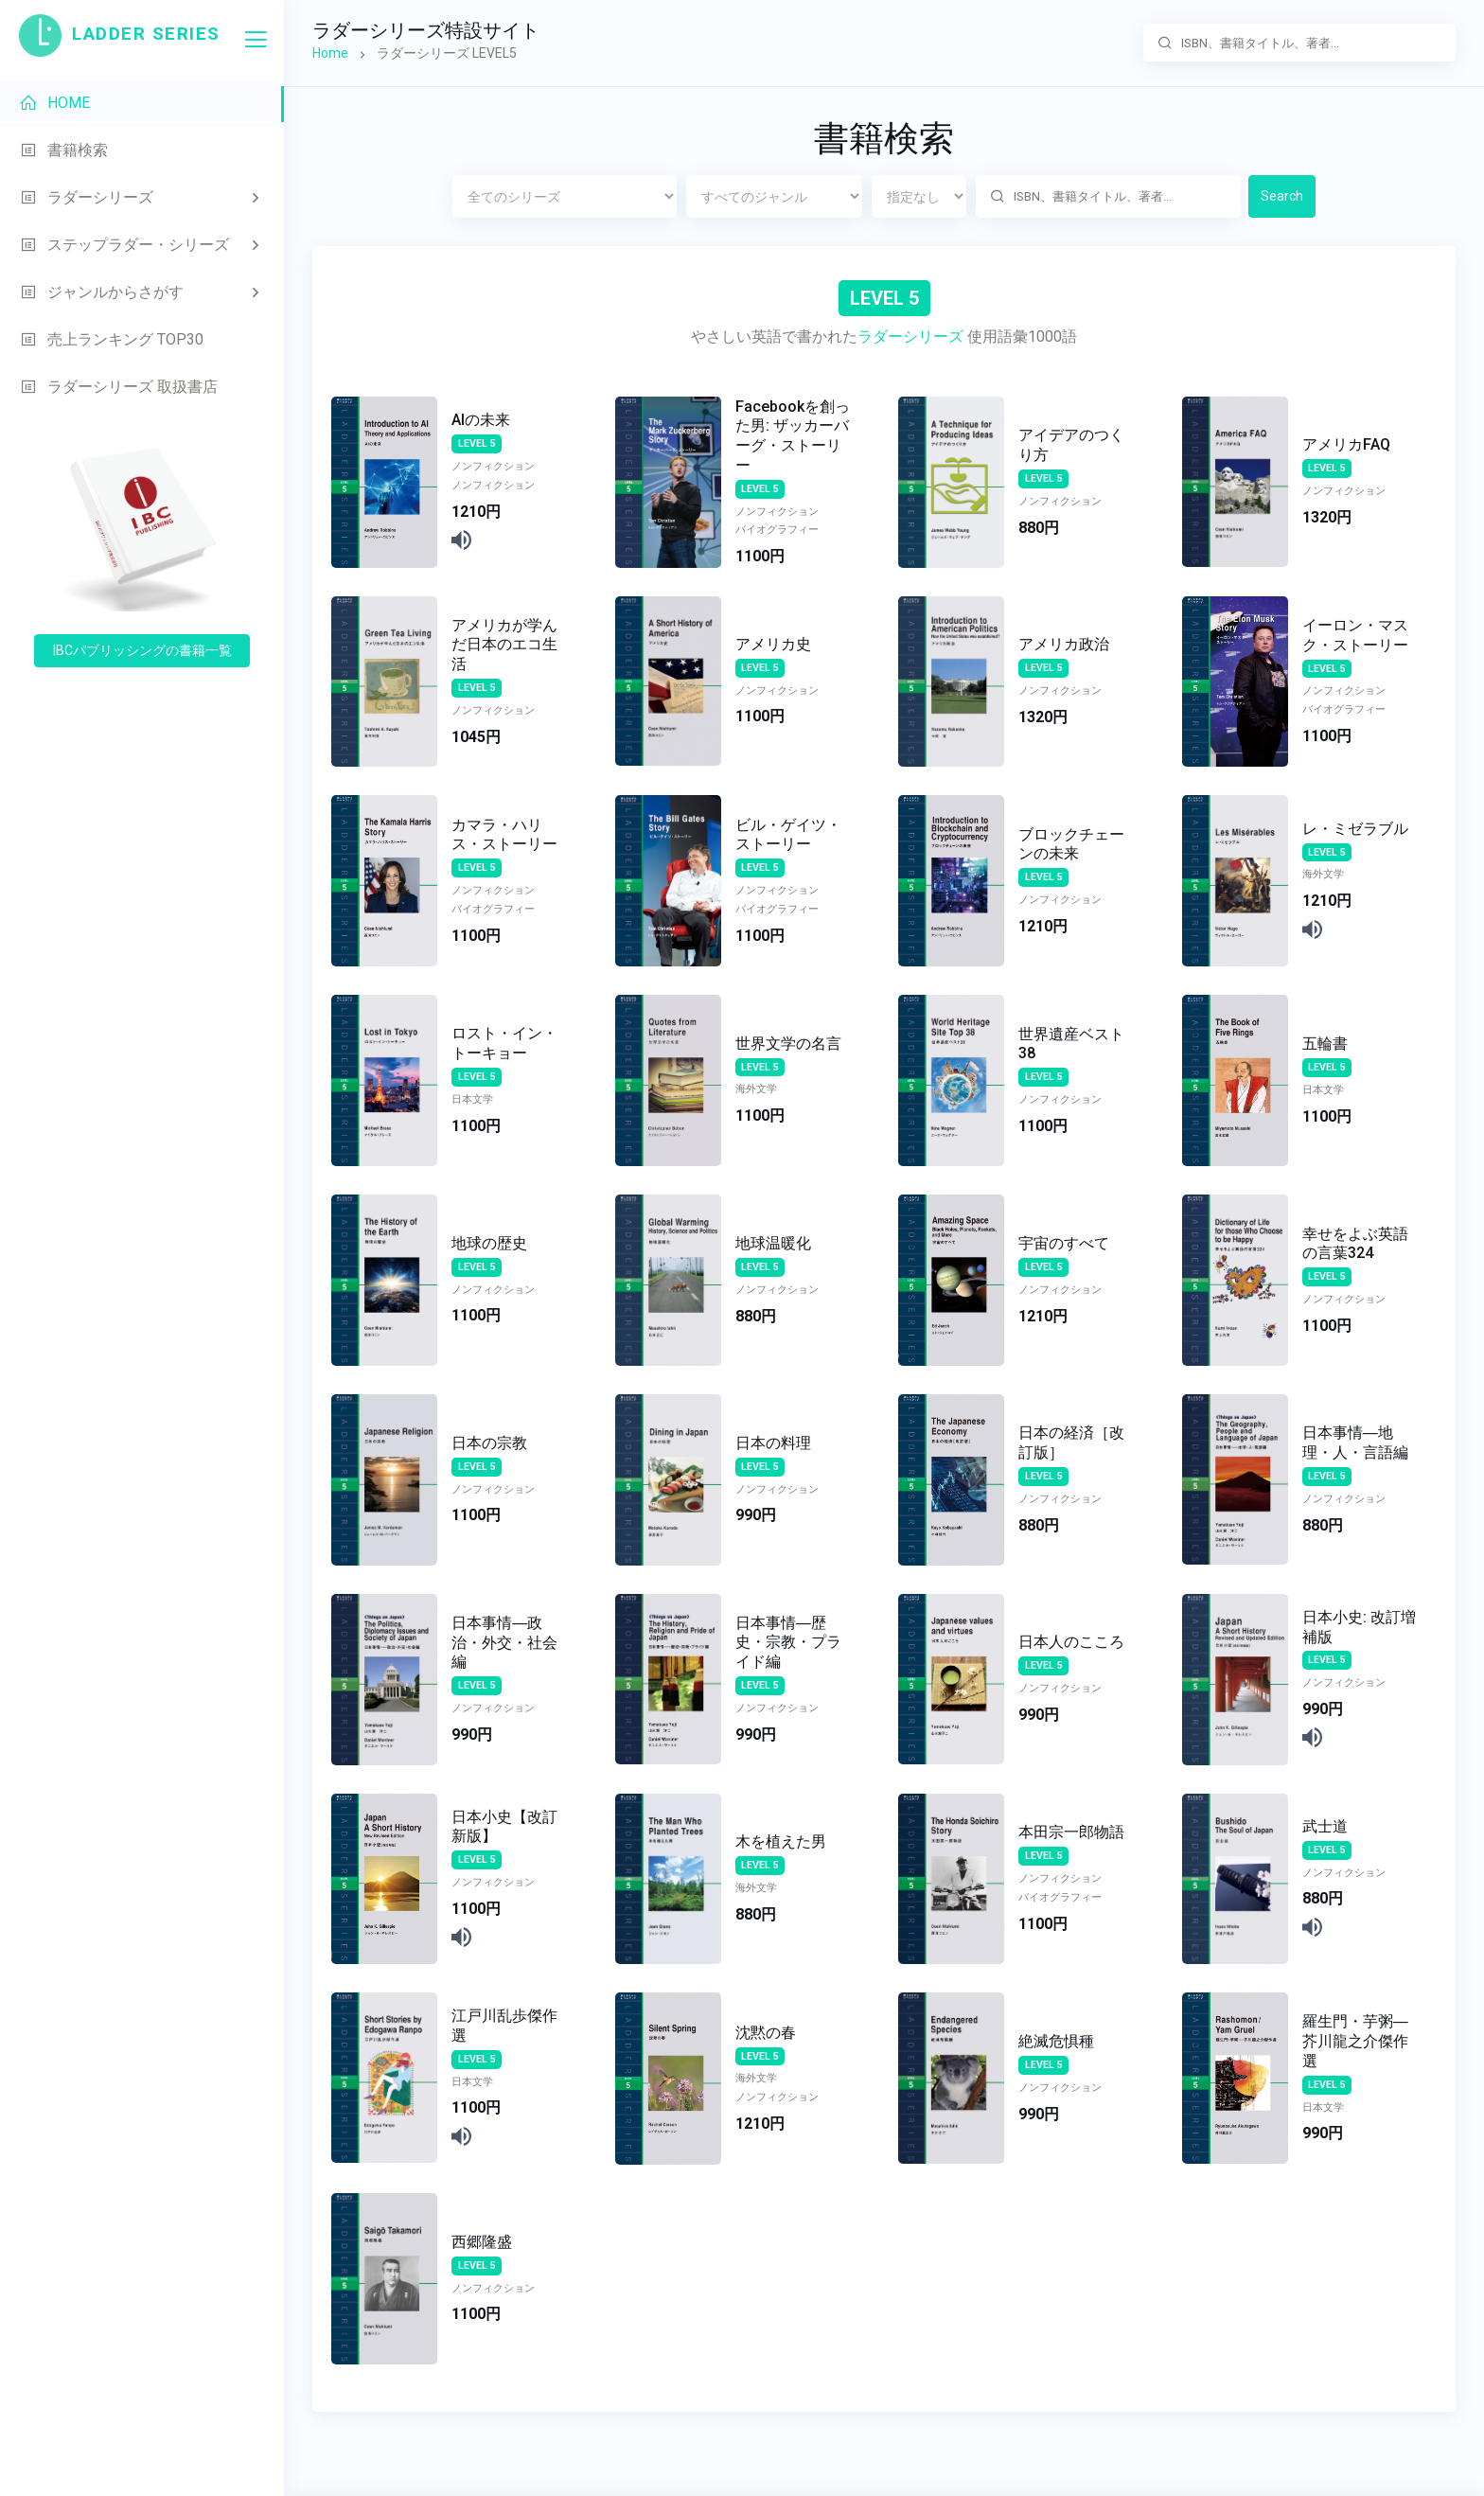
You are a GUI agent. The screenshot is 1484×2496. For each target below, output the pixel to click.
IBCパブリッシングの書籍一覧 (142, 650)
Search (1282, 196)
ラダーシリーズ (910, 336)
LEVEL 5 (477, 443)
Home (330, 53)
